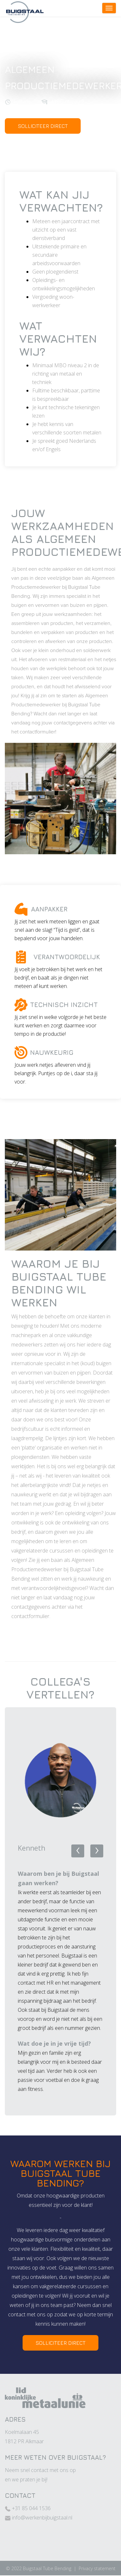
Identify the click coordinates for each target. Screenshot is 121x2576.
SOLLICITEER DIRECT (43, 126)
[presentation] (77, 1850)
